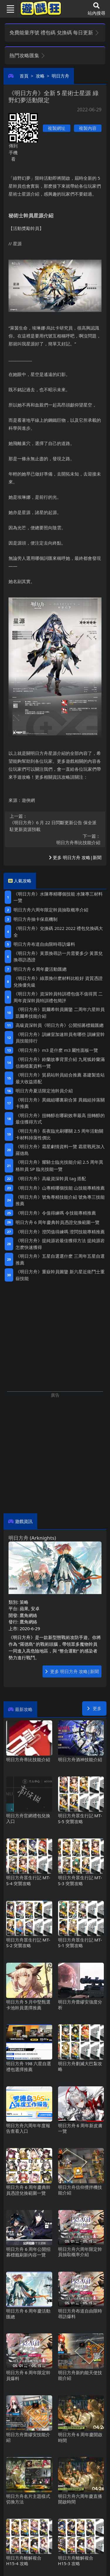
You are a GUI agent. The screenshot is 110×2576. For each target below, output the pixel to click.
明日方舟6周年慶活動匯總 (40, 969)
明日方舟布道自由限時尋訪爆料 (44, 944)
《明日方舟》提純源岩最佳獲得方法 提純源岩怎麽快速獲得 (60, 1243)
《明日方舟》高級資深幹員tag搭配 (51, 1178)
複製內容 (88, 128)
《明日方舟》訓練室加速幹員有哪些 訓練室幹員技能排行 (60, 1037)
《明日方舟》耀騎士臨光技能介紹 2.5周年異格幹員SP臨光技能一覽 (59, 1165)
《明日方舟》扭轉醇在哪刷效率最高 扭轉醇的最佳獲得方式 (60, 1118)
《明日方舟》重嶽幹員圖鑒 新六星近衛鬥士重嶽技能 (60, 1275)
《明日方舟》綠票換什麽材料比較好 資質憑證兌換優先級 (58, 981)
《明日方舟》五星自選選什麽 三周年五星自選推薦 (60, 1259)
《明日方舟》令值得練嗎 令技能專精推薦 (56, 1213)
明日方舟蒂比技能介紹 (55, 839)
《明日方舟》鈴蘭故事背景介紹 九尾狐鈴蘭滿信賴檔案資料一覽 (60, 1062)
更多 (94, 1708)
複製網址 (56, 128)
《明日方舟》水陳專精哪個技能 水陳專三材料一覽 (58, 897)
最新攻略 (24, 1709)
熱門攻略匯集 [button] (27, 55)
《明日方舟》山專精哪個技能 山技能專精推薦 (60, 1188)
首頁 (24, 76)
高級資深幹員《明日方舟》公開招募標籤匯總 (60, 1025)
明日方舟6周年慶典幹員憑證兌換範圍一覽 (57, 1222)
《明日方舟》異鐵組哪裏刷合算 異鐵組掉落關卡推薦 (60, 1103)
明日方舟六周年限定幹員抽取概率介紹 (50, 910)
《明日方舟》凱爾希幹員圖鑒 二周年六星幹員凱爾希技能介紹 (60, 1012)
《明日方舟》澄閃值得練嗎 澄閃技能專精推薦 (60, 1232)
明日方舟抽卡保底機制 (35, 919)
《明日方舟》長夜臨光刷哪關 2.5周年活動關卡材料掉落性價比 (59, 1134)
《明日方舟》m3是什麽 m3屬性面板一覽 (57, 1050)
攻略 (40, 76)
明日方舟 (60, 76)
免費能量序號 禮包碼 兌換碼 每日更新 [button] (54, 32)
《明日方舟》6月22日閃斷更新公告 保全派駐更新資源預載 (55, 822)
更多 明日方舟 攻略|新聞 (75, 857)
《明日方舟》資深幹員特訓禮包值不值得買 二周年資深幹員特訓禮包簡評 (58, 997)
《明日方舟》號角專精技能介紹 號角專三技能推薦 (60, 1200)
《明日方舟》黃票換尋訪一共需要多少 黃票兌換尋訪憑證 (58, 956)
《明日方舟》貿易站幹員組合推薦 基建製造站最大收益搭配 (60, 1078)
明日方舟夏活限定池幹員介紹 (44, 1091)
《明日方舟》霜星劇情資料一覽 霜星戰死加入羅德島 (60, 1149)
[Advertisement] (55, 1453)
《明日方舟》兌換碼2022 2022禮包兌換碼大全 (58, 931)
